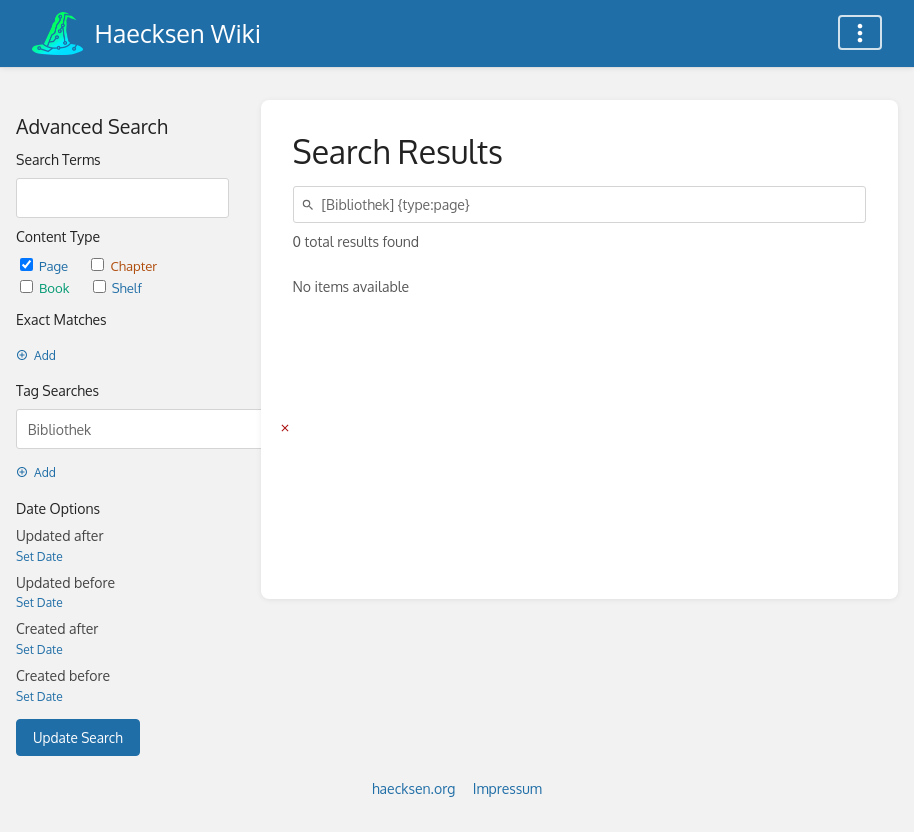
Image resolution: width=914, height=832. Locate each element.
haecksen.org (413, 788)
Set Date (39, 556)
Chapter (124, 265)
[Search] (311, 204)
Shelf (117, 287)
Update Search (78, 737)
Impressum (507, 788)
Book (46, 287)
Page (45, 265)
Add (36, 355)
